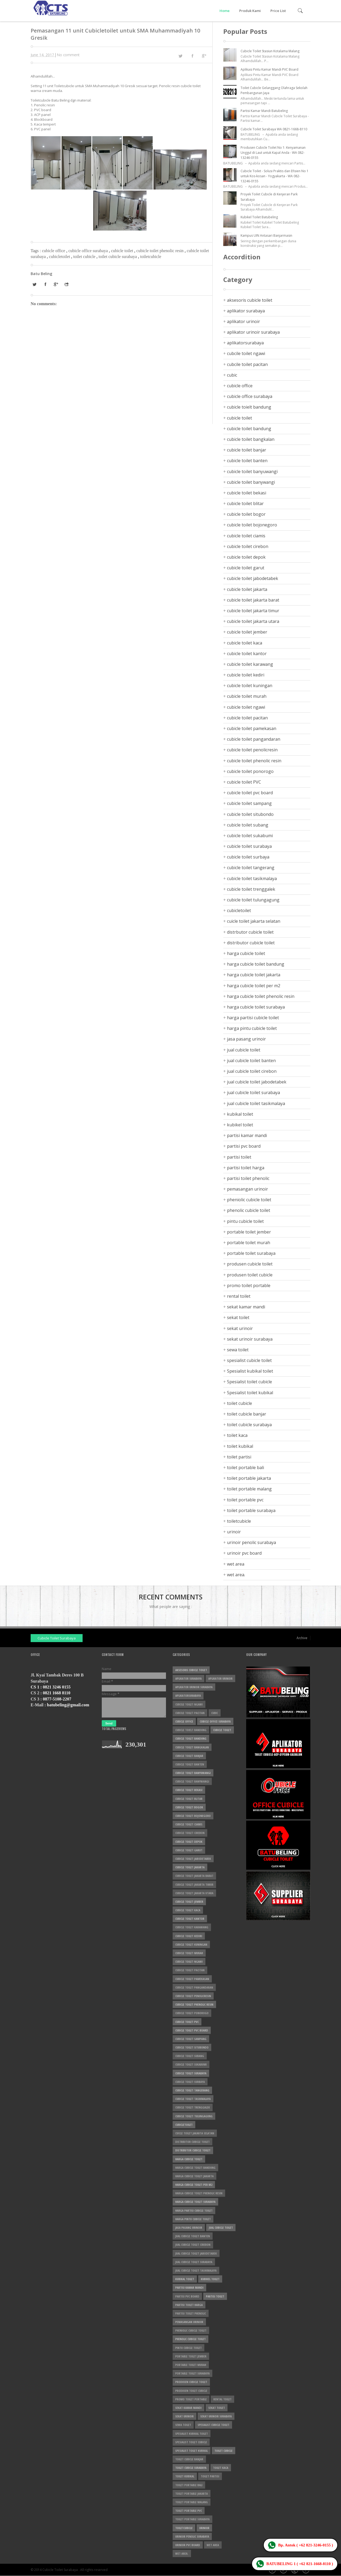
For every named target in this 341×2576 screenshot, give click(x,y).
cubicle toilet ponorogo (250, 771)
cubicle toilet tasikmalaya (252, 878)
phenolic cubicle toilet (248, 1210)
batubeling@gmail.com (68, 1705)
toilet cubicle (84, 256)
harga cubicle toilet (246, 953)
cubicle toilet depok (246, 557)
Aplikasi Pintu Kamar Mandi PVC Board (269, 69)
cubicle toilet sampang (249, 803)
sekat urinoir (240, 1328)
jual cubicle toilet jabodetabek (256, 1082)
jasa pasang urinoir (246, 1039)
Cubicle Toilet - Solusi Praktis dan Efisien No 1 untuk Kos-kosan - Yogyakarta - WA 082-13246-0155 (274, 176)
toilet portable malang (249, 1489)
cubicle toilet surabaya (249, 846)
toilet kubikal (240, 1446)
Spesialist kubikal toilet (250, 1371)
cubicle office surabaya (88, 250)
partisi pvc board (244, 1146)
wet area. (236, 1575)
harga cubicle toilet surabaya (256, 1007)
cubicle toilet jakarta (247, 589)
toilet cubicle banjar (246, 1414)
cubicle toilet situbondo (250, 814)
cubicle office (54, 250)
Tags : (36, 250)
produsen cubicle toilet (250, 1264)
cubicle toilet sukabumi (250, 835)
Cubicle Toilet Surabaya (57, 1638)
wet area (235, 1564)
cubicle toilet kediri (245, 675)
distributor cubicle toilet (251, 943)
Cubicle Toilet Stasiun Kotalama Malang (270, 51)
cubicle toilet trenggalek (251, 889)
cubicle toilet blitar (245, 503)
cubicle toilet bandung (249, 429)
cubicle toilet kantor (247, 653)
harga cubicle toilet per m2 (253, 986)
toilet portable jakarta (249, 1478)
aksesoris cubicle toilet (249, 300)
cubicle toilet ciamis (246, 536)
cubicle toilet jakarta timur (253, 611)
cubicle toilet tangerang (250, 867)
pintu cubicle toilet (245, 1221)
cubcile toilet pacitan (247, 364)
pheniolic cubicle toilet (249, 1200)
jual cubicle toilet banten (251, 1060)
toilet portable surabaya (251, 1510)
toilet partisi (239, 1457)
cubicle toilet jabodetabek (252, 578)
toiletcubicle (150, 256)
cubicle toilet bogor (246, 514)
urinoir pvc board (244, 1553)
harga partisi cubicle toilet (253, 1018)
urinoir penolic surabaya (251, 1542)
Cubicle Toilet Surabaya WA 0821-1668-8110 (274, 129)
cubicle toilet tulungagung (253, 900)
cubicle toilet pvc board (250, 793)
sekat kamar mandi (246, 1307)
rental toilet (238, 1296)
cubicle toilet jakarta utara (253, 621)
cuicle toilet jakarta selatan (253, 921)
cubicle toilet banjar (246, 450)
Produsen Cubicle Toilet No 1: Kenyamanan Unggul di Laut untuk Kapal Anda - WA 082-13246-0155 (273, 152)
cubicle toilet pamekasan (251, 728)
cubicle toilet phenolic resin (160, 250)
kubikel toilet (240, 1125)
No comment (68, 54)
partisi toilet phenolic (248, 1178)
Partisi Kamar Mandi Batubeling (264, 110)
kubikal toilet (240, 1114)
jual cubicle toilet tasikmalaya (256, 1103)
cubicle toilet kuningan (249, 685)
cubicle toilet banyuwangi (252, 471)
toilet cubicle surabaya (118, 256)
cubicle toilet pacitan (247, 718)
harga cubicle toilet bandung (255, 964)
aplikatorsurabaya (245, 343)
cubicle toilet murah (246, 696)
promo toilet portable (248, 1285)
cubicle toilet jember (247, 632)
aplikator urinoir (243, 321)
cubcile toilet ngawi (246, 353)
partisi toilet (239, 1157)
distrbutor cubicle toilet (250, 932)
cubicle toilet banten (247, 460)
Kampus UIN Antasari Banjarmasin (266, 235)
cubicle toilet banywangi (251, 482)
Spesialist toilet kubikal (250, 1393)
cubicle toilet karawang (250, 664)
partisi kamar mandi (247, 1135)
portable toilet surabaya (251, 1253)
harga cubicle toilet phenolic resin (260, 996)
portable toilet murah (248, 1242)
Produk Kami (250, 10)
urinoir (234, 1532)
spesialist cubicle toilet (249, 1360)
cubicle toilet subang (247, 825)
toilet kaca (237, 1435)
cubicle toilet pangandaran (253, 739)
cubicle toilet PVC (244, 782)
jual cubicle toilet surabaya (253, 1092)
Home (225, 10)
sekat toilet (238, 1317)
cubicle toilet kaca (244, 643)
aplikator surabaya (246, 311)
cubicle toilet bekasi (246, 493)
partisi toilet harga (245, 1168)
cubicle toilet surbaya (248, 857)
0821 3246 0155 (57, 1687)
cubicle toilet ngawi (246, 707)
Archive (302, 1638)
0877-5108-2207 (57, 1699)
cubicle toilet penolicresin (252, 750)
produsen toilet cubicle (250, 1275)
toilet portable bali (245, 1467)
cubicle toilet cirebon (247, 546)
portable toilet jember (249, 1232)
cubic (232, 375)
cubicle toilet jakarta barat (253, 600)
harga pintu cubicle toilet (252, 1028)
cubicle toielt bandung (249, 407)
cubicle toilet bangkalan (250, 439)
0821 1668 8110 (56, 1693)
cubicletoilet (60, 256)
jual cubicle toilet (243, 1050)
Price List (278, 10)
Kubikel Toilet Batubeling (259, 217)
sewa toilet (238, 1350)
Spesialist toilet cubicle (249, 1382)
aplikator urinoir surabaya (253, 332)
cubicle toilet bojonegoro (252, 525)
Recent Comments (170, 1596)
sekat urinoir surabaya (250, 1339)
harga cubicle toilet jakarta (253, 975)
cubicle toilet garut (245, 568)
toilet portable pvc (245, 1500)
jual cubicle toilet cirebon (252, 1071)
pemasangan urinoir (247, 1189)
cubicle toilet (122, 250)
